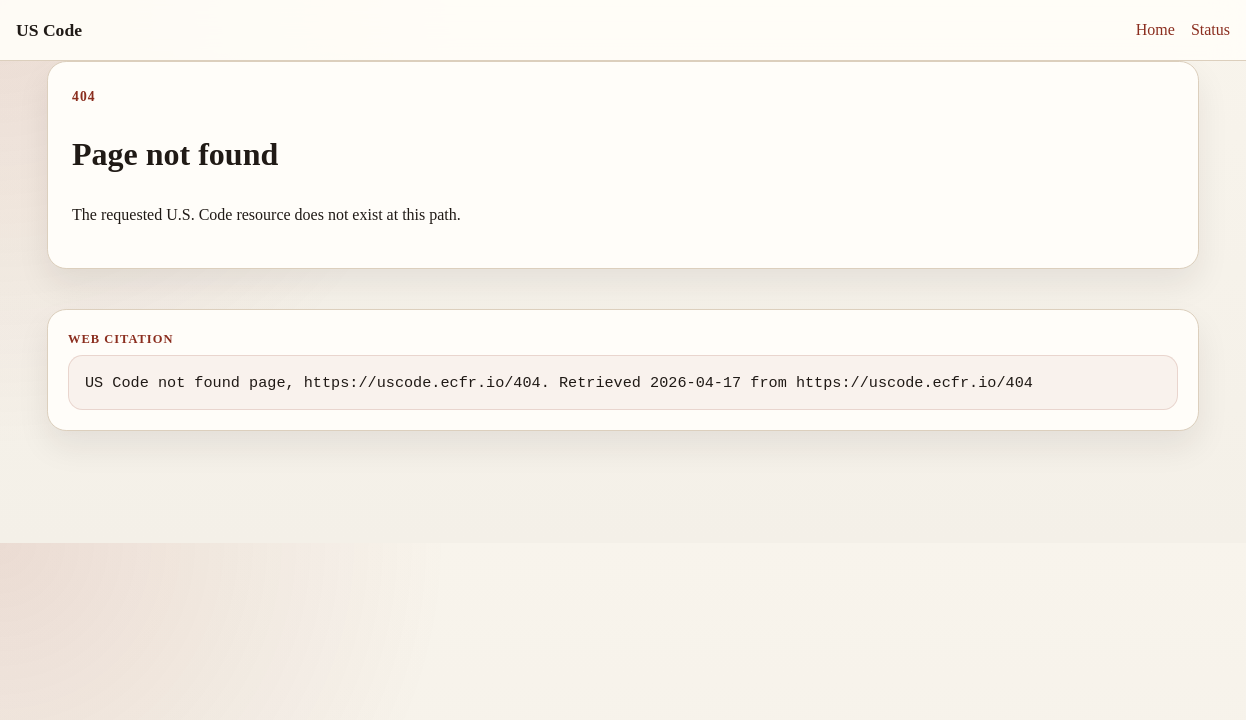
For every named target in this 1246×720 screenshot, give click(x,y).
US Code (49, 30)
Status (1210, 29)
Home (1155, 29)
